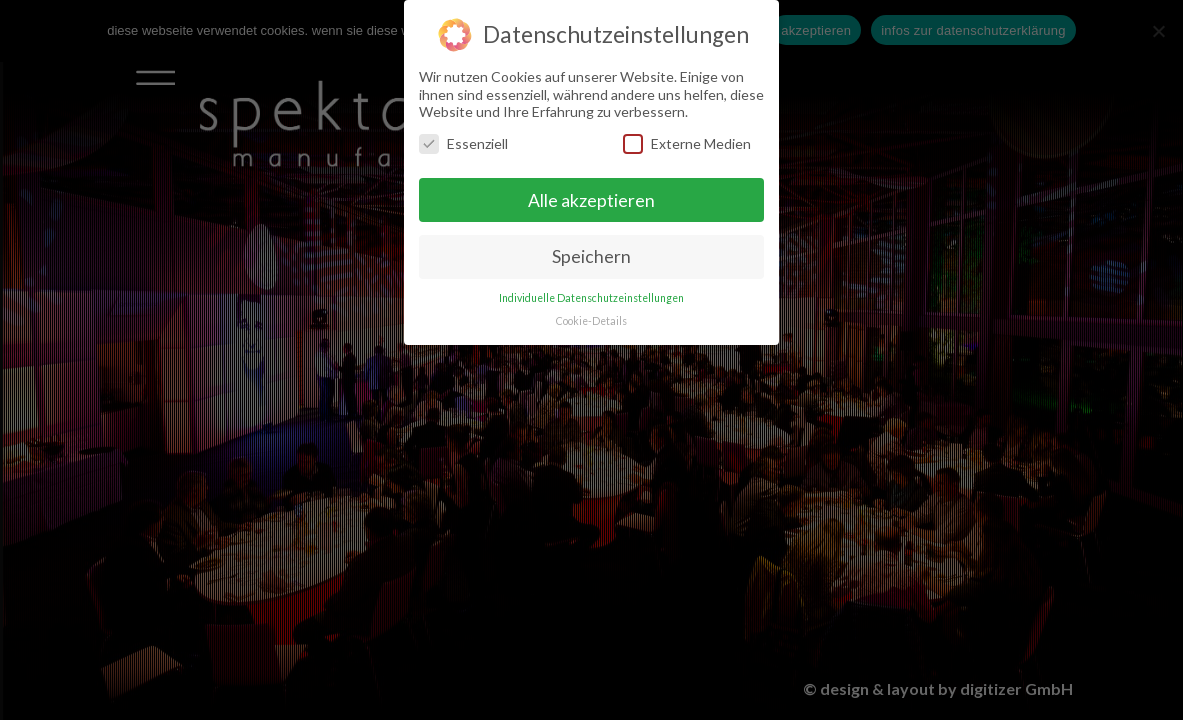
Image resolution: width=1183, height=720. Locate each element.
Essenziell (463, 139)
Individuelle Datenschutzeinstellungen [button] (591, 295)
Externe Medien (687, 139)
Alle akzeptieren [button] (591, 196)
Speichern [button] (591, 253)
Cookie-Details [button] (591, 318)
